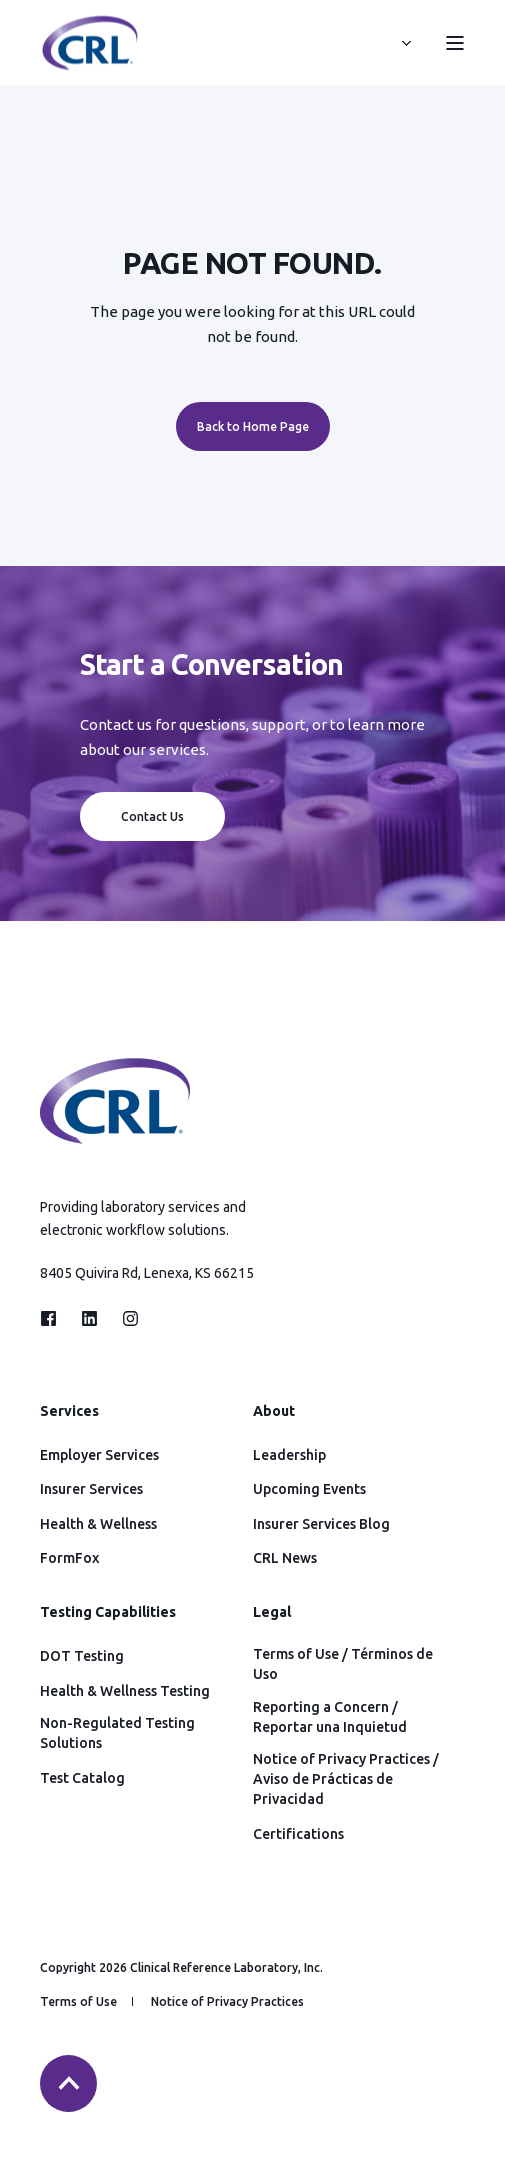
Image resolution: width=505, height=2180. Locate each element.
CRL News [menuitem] (285, 1558)
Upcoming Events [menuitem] (309, 1489)
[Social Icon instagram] (124, 1318)
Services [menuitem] (69, 1411)
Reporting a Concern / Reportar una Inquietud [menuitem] (330, 1717)
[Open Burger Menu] (455, 43)
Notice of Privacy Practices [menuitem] (227, 2001)
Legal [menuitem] (272, 1612)
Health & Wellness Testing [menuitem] (125, 1691)
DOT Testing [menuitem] (82, 1656)
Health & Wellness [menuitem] (98, 1524)
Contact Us (152, 816)
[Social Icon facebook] (54, 1318)
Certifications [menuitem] (298, 1834)
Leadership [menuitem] (289, 1455)
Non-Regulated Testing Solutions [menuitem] (117, 1733)
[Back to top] (68, 2083)
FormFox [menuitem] (69, 1558)
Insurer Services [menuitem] (91, 1489)
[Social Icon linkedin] (89, 1318)
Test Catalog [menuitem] (82, 1778)
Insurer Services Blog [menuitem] (321, 1524)
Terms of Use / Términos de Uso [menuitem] (343, 1664)
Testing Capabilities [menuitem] (108, 1612)
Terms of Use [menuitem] (78, 2001)
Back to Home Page (253, 426)
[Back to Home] (90, 60)
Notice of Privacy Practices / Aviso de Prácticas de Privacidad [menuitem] (346, 1779)
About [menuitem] (274, 1411)
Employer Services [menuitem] (99, 1455)
